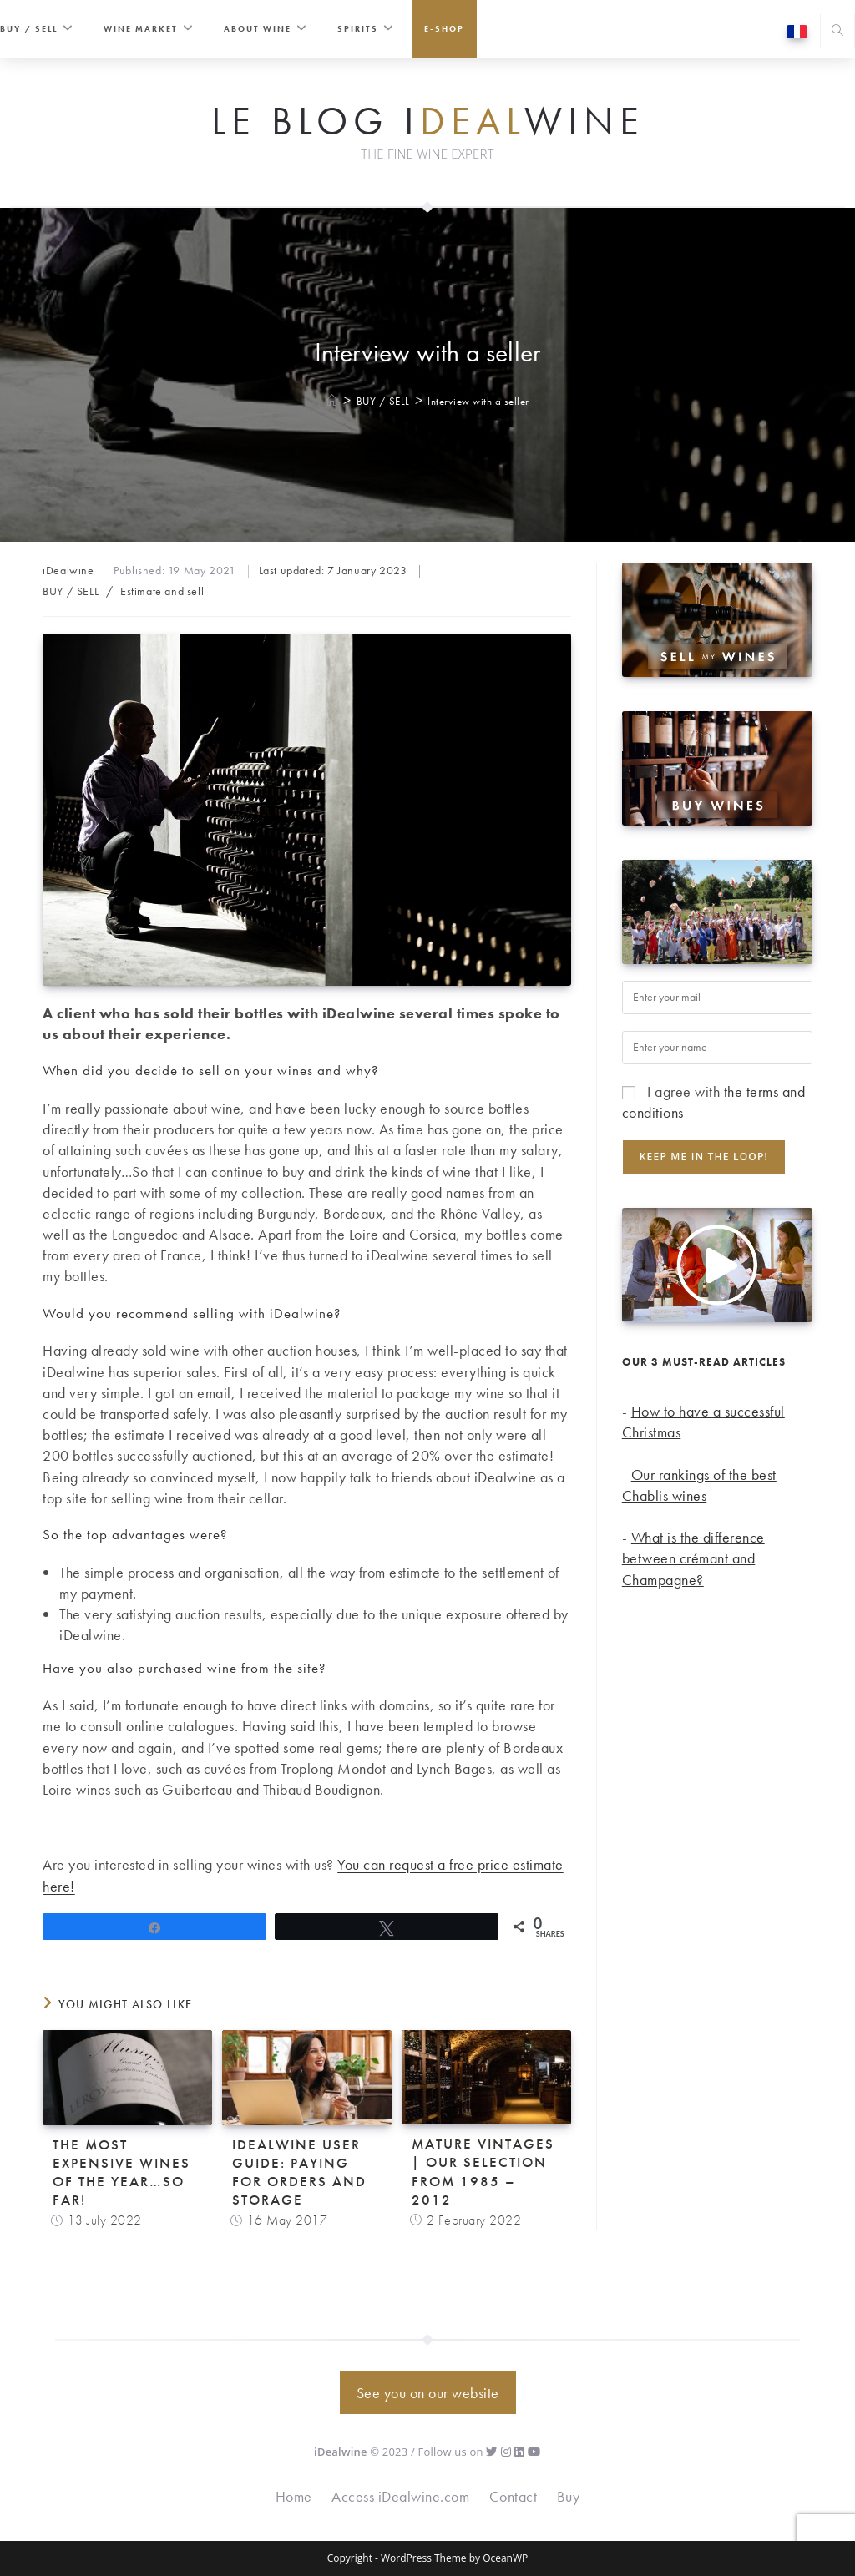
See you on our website (428, 2392)
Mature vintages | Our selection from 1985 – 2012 (483, 2171)
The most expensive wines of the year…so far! (121, 2172)
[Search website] (837, 32)
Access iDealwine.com (400, 2496)
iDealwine (68, 570)
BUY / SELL (71, 591)
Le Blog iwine (428, 122)
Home (294, 2496)
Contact (513, 2496)
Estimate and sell (162, 591)
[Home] (332, 401)
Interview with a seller (478, 401)
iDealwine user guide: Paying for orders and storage (299, 2172)
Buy (568, 2496)
